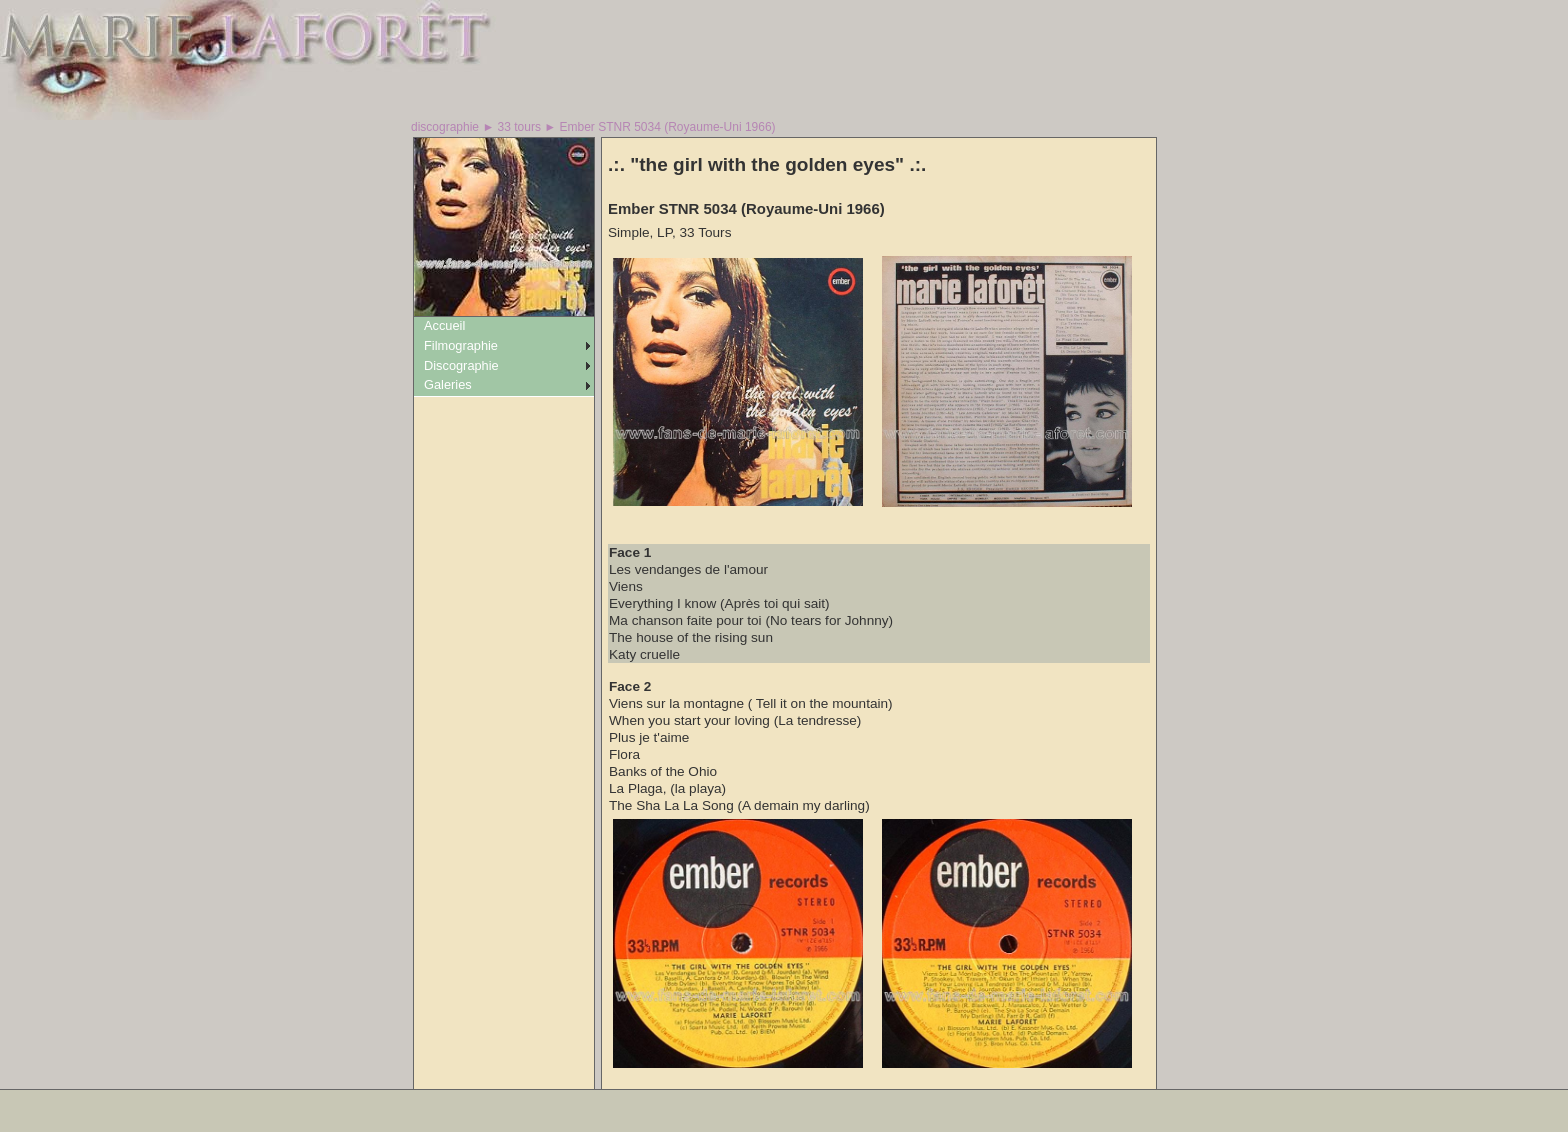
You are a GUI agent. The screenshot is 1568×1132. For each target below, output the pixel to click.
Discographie (461, 365)
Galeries (448, 384)
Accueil (444, 325)
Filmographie (461, 345)
